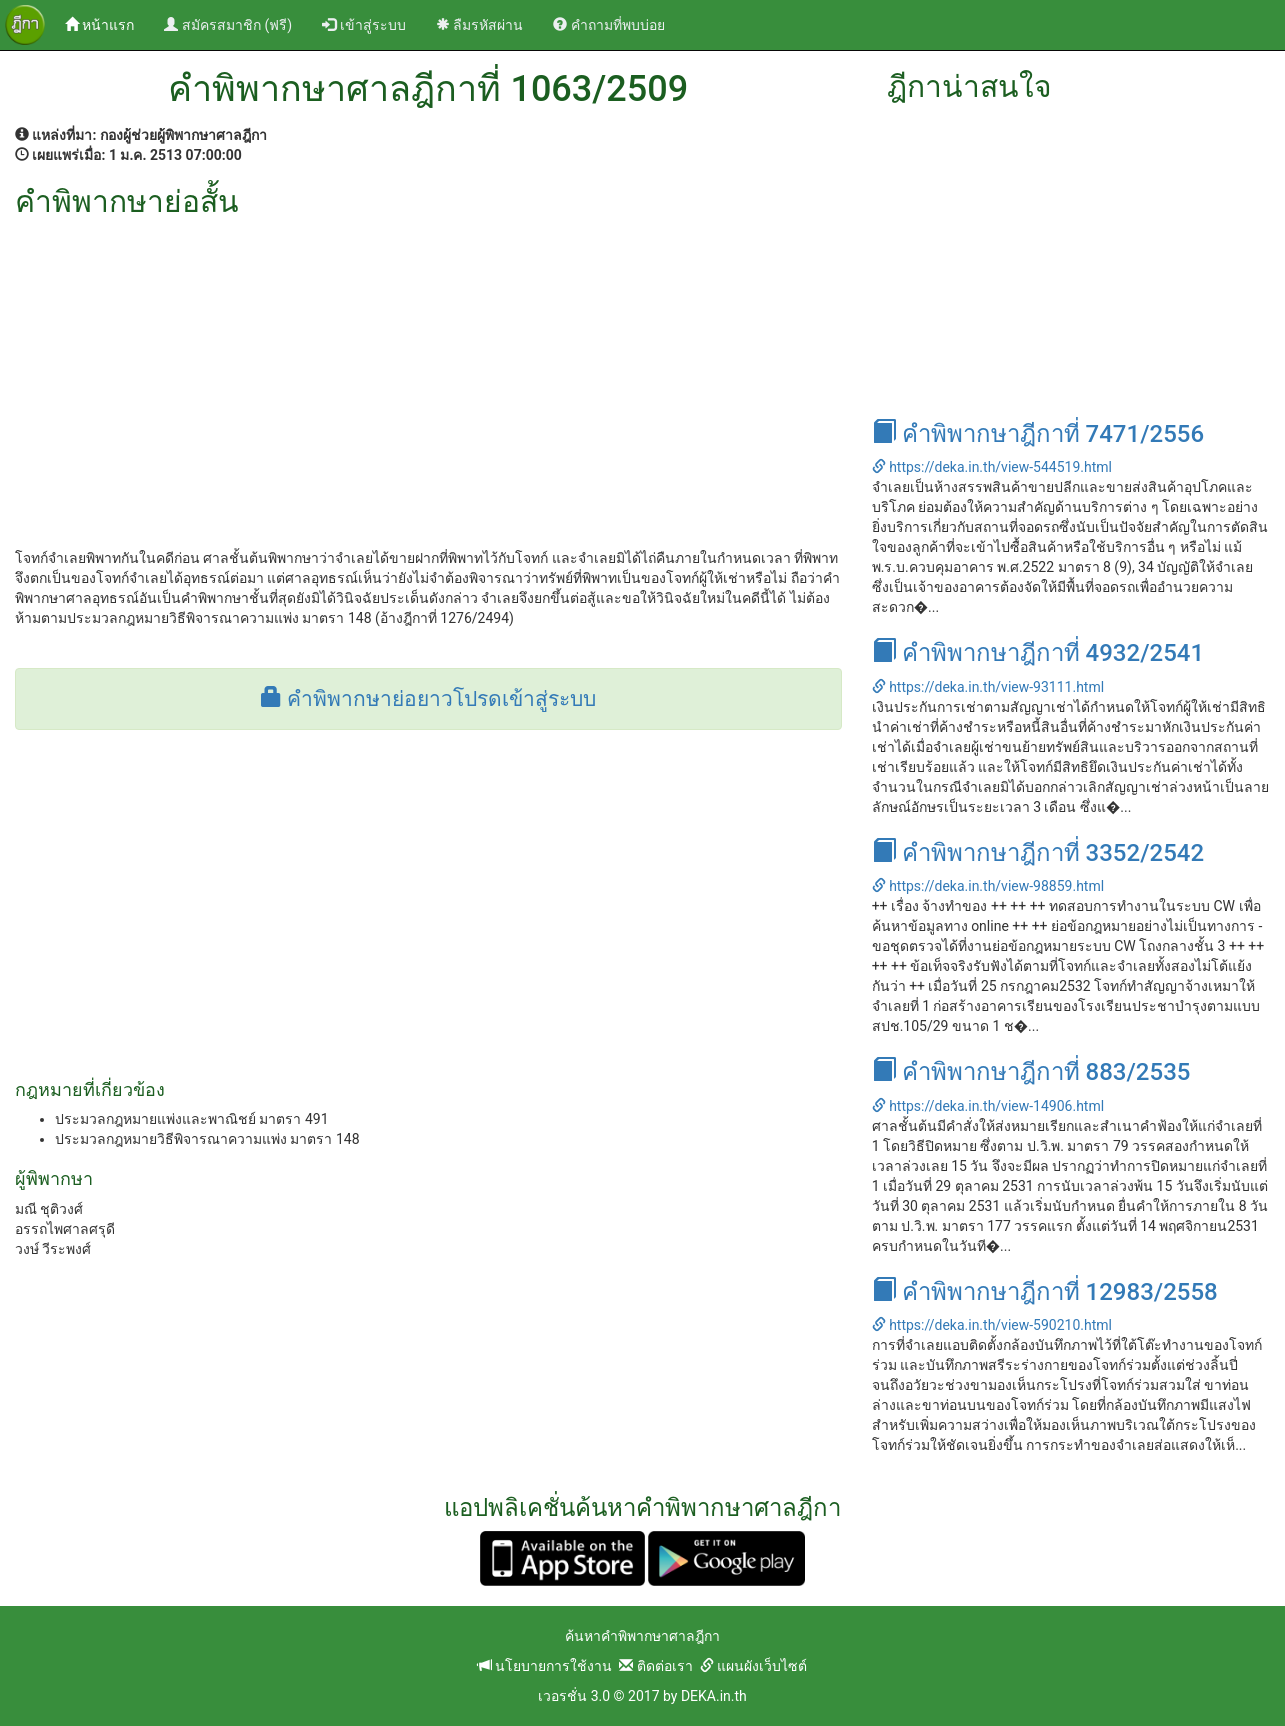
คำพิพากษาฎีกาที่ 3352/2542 (1038, 853)
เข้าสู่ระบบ (363, 25)
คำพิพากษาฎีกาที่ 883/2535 (1031, 1072)
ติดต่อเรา (655, 1666)
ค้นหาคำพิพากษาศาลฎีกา (642, 1636)
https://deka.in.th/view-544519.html (992, 467)
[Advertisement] (428, 368)
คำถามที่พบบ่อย (608, 25)
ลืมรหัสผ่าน (479, 25)
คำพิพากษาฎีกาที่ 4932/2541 (1038, 653)
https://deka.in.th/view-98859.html (988, 886)
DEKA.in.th (714, 1696)
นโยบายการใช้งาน (545, 1666)
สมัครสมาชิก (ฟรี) (228, 25)
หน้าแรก (107, 23)
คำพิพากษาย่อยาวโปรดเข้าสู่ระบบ (428, 699)
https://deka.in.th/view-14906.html (988, 1106)
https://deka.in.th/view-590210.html (992, 1325)
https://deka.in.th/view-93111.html (988, 687)
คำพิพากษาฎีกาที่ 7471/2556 (1038, 434)
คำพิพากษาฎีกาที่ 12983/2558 (1045, 1292)
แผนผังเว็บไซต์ (753, 1666)
